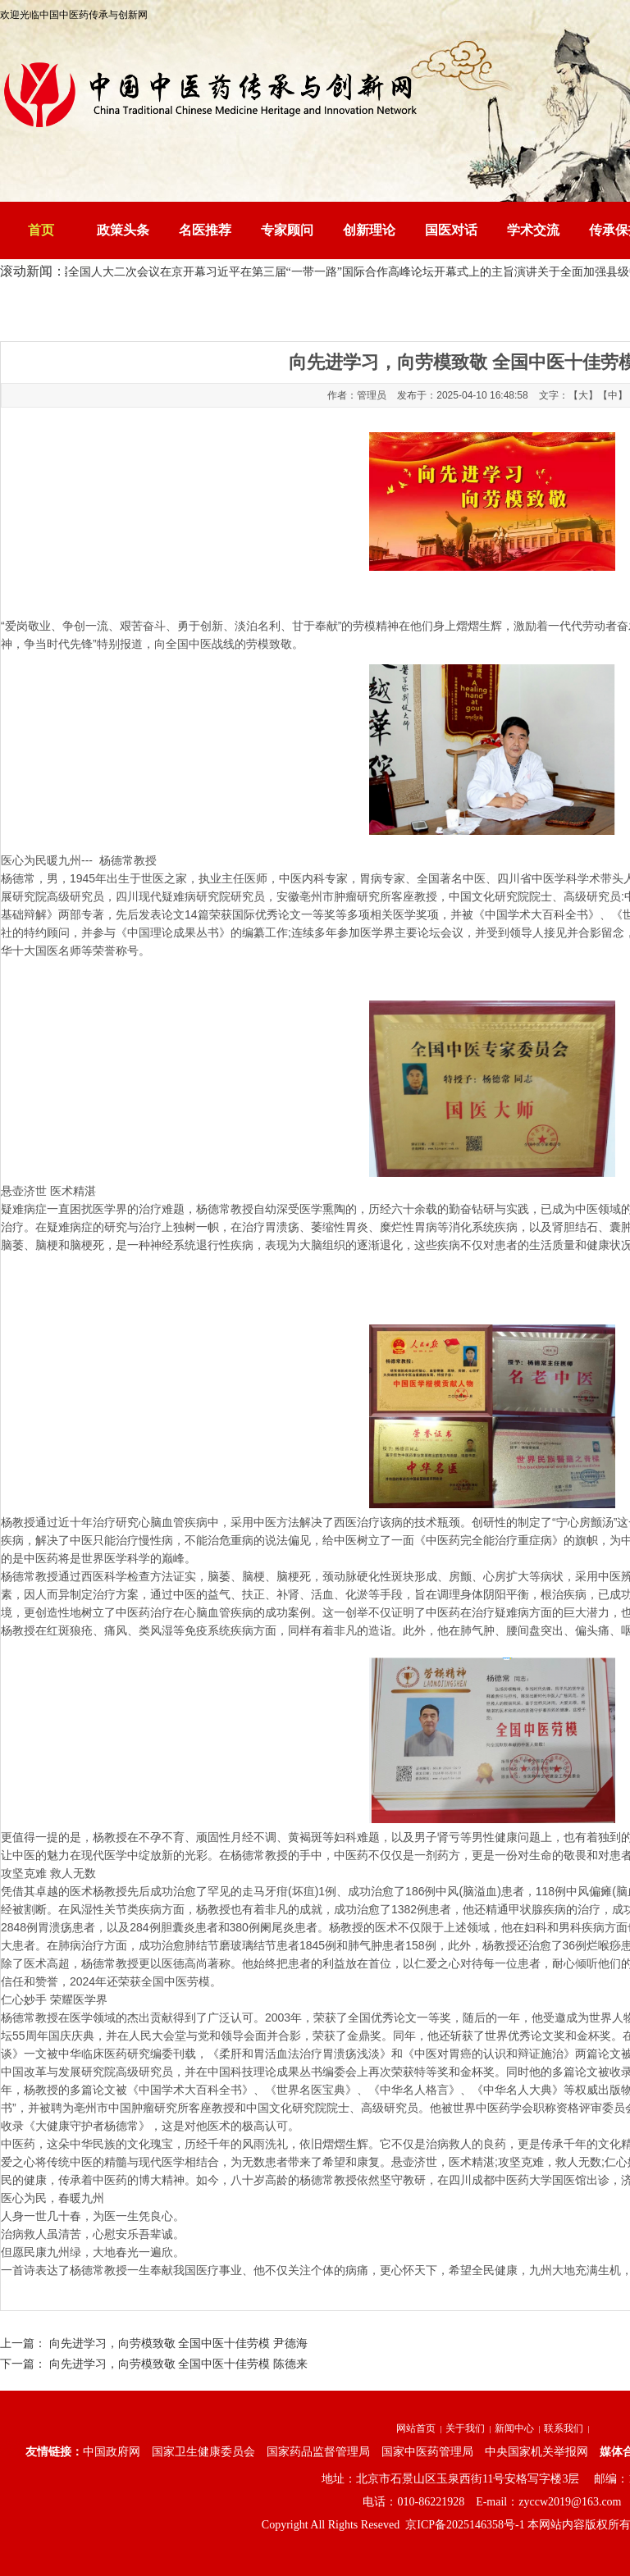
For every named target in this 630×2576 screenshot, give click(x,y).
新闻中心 (514, 2428)
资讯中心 (220, 307)
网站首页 (416, 2428)
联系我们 (563, 2428)
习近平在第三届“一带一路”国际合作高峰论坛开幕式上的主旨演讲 (377, 272)
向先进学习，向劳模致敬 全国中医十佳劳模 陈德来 (178, 2364)
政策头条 (123, 230)
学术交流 (533, 230)
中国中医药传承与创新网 (134, 307)
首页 (41, 230)
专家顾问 (287, 230)
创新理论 (369, 230)
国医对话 (451, 230)
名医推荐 (205, 230)
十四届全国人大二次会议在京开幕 (125, 272)
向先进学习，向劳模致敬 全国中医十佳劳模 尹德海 (178, 2343)
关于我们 (465, 2428)
